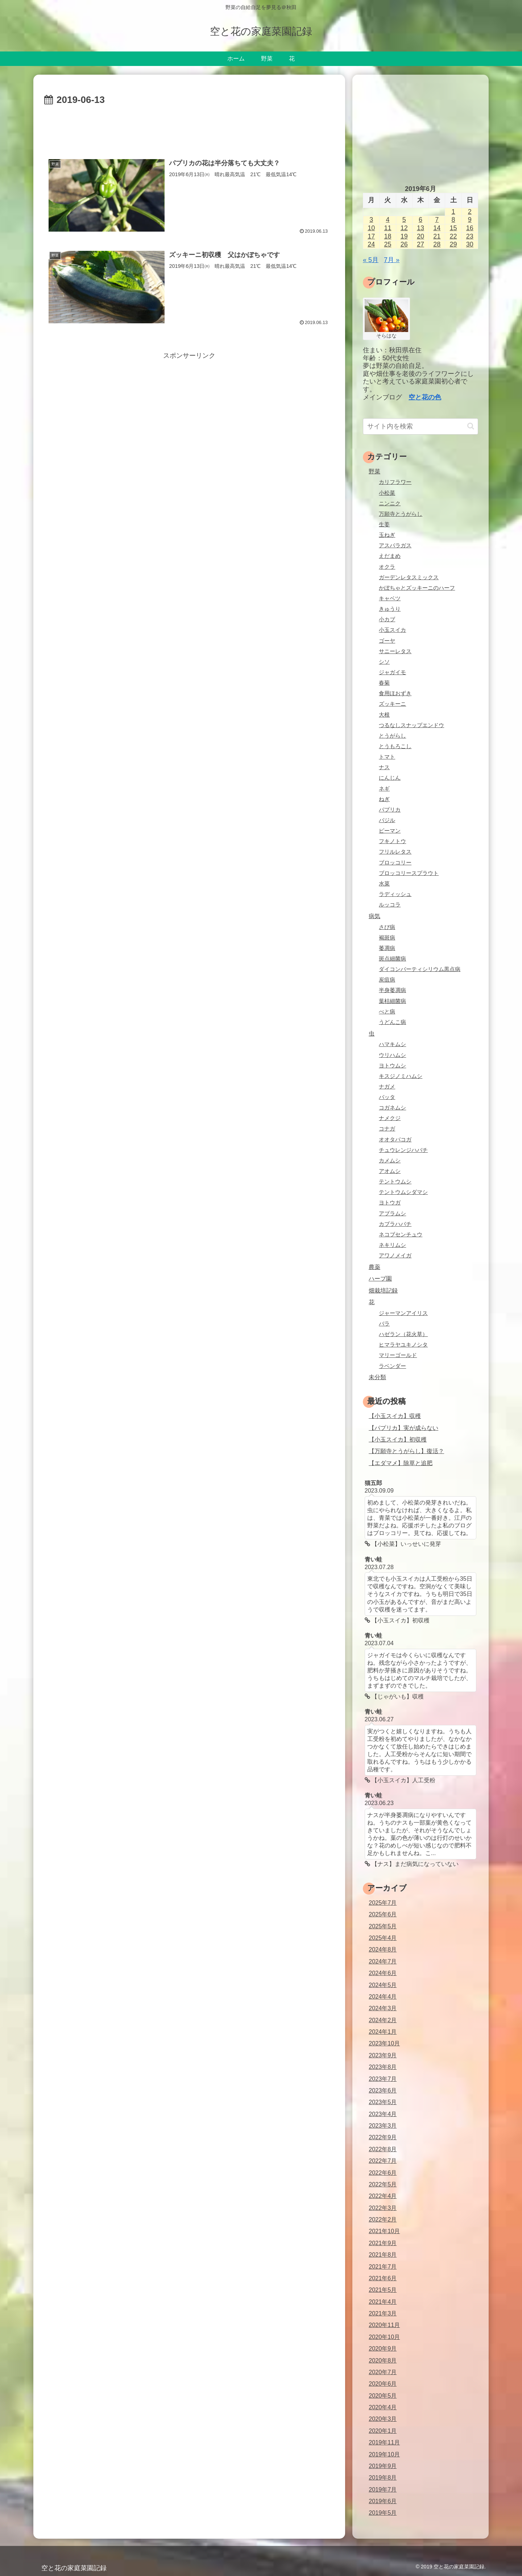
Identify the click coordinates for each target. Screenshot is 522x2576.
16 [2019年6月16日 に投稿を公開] (469, 228)
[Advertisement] (189, 128)
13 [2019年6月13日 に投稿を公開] (420, 228)
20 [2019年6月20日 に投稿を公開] (420, 236)
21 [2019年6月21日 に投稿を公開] (436, 236)
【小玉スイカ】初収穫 (398, 1439)
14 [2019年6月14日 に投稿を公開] (436, 228)
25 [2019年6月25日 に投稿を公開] (387, 244)
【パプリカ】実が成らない (403, 1427)
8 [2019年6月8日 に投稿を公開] (453, 219)
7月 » (391, 260)
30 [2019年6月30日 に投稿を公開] (469, 244)
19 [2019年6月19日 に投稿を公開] (404, 236)
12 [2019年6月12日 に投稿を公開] (404, 228)
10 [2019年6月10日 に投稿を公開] (371, 228)
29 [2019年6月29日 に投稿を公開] (453, 244)
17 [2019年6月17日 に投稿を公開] (371, 236)
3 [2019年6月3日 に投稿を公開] (371, 219)
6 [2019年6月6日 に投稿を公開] (420, 219)
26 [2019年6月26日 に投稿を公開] (404, 244)
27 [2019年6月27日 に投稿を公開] (420, 244)
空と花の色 (425, 397)
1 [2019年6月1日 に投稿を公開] (453, 211)
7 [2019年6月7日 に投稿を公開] (437, 219)
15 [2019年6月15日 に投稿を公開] (453, 228)
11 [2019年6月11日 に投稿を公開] (387, 228)
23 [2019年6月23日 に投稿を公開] (469, 236)
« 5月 (370, 260)
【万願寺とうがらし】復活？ (406, 1451)
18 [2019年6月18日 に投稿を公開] (387, 236)
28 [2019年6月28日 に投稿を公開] (436, 244)
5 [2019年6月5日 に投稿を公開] (404, 219)
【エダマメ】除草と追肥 (400, 1463)
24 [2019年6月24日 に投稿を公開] (371, 244)
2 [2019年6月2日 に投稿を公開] (470, 211)
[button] (470, 426)
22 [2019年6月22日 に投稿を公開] (453, 236)
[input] (420, 426)
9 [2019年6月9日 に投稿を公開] (470, 219)
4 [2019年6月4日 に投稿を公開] (387, 219)
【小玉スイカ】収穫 (395, 1416)
